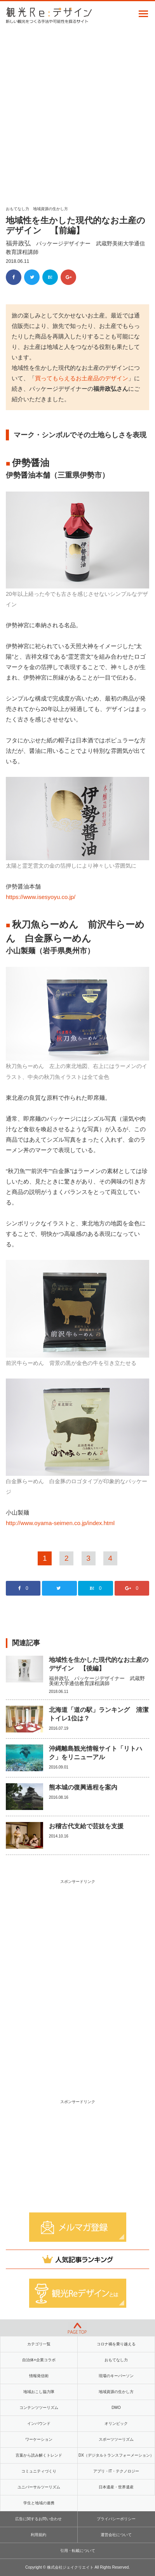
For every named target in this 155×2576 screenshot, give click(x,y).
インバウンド (39, 2423)
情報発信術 (39, 2376)
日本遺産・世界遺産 (116, 2487)
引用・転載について (77, 2550)
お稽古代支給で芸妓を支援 (86, 1826)
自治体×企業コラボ (39, 2360)
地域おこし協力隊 (38, 2392)
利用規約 (38, 2535)
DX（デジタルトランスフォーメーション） (116, 2455)
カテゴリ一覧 (39, 2344)
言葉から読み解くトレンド (39, 2455)
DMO (115, 2407)
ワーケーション (38, 2439)
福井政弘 (18, 243)
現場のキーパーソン (116, 2376)
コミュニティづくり (38, 2471)
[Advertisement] (77, 112)
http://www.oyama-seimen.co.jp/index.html (60, 1523)
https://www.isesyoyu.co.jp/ (40, 897)
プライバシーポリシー (116, 2519)
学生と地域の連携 (38, 2503)
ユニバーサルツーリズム (38, 2487)
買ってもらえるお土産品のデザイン (81, 378)
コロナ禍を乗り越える (116, 2344)
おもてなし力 (17, 209)
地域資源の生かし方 (50, 209)
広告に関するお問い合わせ (38, 2519)
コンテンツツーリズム (38, 2407)
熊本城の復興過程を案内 (83, 1787)
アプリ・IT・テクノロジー (116, 2471)
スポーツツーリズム (116, 2439)
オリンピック (116, 2423)
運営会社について (116, 2535)
